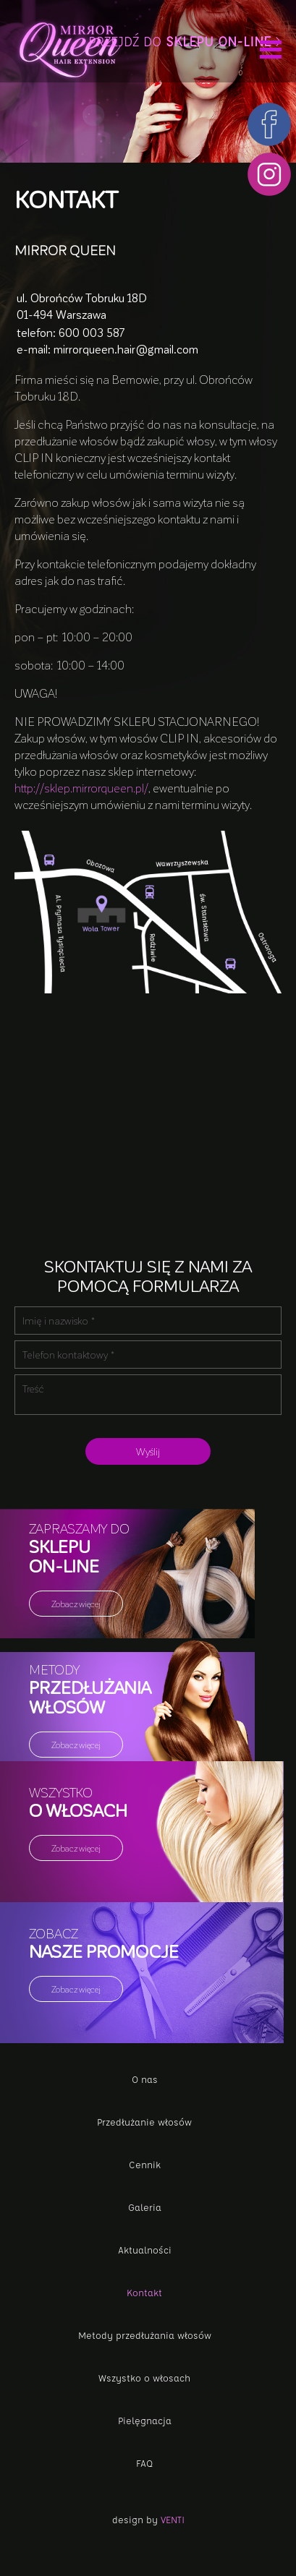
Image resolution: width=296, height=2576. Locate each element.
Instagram (269, 174)
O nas (145, 2079)
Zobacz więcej (76, 1604)
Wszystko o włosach (144, 2377)
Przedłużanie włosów (144, 2121)
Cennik (145, 2164)
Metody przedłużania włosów (144, 2335)
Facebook (269, 124)
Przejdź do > (185, 41)
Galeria (144, 2207)
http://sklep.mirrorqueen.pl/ (81, 788)
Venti (173, 2519)
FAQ (144, 2463)
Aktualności (145, 2249)
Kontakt (144, 2292)
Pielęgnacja (145, 2420)
